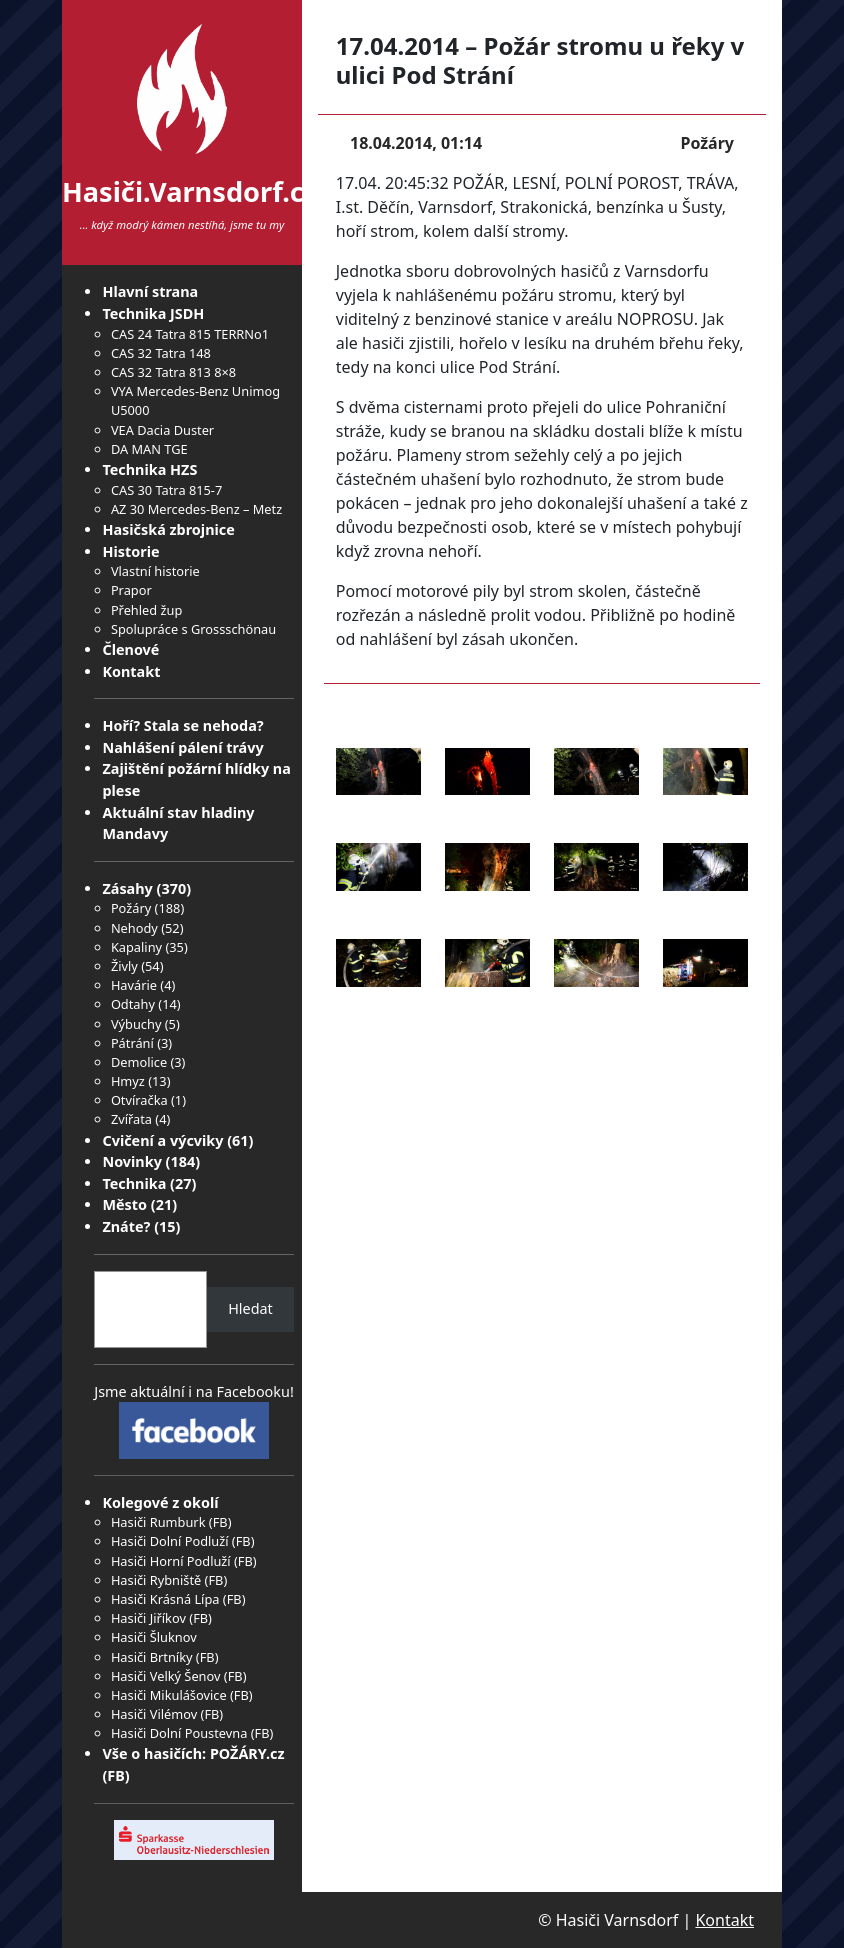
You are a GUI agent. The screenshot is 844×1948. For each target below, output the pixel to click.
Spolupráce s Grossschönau (193, 629)
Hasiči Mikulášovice (169, 1695)
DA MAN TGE (149, 449)
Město (124, 1204)
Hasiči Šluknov (154, 1637)
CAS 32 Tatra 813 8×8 (173, 372)
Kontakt (131, 671)
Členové (130, 649)
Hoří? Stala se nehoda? (182, 725)
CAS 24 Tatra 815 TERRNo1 (190, 334)
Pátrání (132, 1043)
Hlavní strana (150, 291)
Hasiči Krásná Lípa (165, 1599)
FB (220, 1522)
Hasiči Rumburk (158, 1522)
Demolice (139, 1062)
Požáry (131, 908)
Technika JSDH (153, 313)
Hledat (250, 1308)
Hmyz (128, 1081)
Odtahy (133, 1004)
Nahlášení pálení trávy (182, 747)
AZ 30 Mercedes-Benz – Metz (196, 509)
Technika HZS (149, 469)
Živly (124, 966)
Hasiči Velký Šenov (166, 1676)
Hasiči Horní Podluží (171, 1561)
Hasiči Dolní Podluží (170, 1541)
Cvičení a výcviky (162, 1140)
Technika (134, 1183)
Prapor (131, 590)
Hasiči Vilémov (154, 1714)
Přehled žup (146, 610)
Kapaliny (136, 947)
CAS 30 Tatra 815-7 (166, 490)
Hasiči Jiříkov (148, 1618)
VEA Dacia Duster (162, 430)
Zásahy (127, 888)
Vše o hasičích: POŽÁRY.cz (193, 1753)
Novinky (131, 1161)
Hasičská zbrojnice (168, 529)
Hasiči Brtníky (152, 1657)
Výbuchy (136, 1024)
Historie (130, 551)
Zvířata (131, 1119)
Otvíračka (139, 1100)
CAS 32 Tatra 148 (161, 353)
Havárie (134, 985)
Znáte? (126, 1226)
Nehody (134, 928)
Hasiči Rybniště (156, 1580)
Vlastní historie (155, 571)
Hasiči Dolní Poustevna (179, 1733)
